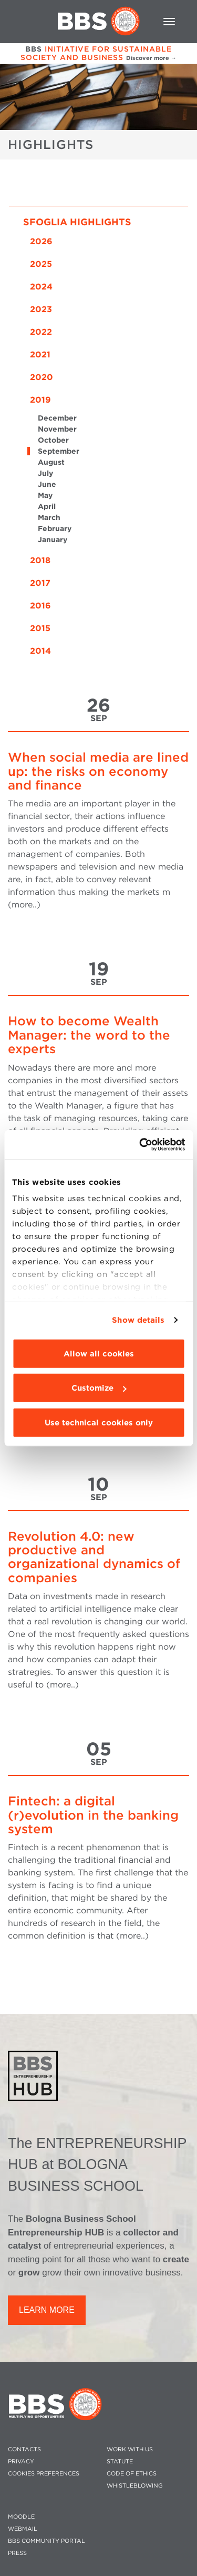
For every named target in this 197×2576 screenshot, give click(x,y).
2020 (41, 377)
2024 (41, 287)
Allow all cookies (99, 1353)
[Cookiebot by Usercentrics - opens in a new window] (140, 1145)
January (52, 539)
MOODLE (21, 2517)
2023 (41, 309)
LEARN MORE (47, 2309)
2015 (40, 628)
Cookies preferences (43, 2474)
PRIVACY (21, 2461)
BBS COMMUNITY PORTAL (46, 2541)
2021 (40, 355)
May (45, 495)
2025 (41, 264)
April (47, 506)
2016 (40, 606)
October (53, 440)
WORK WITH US (130, 2449)
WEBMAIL (22, 2529)
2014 (40, 651)
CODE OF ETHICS (132, 2474)
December (57, 418)
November (57, 429)
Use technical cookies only (99, 1422)
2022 (41, 332)
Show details (138, 1320)
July (45, 473)
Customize (98, 1388)
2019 (40, 400)
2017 (40, 583)
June (47, 484)
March (49, 517)
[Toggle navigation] (169, 21)
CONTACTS (24, 2449)
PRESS (17, 2553)
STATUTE (120, 2461)
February (54, 528)
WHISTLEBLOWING (135, 2486)
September (58, 451)
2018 (40, 560)
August (51, 462)
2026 (41, 241)
